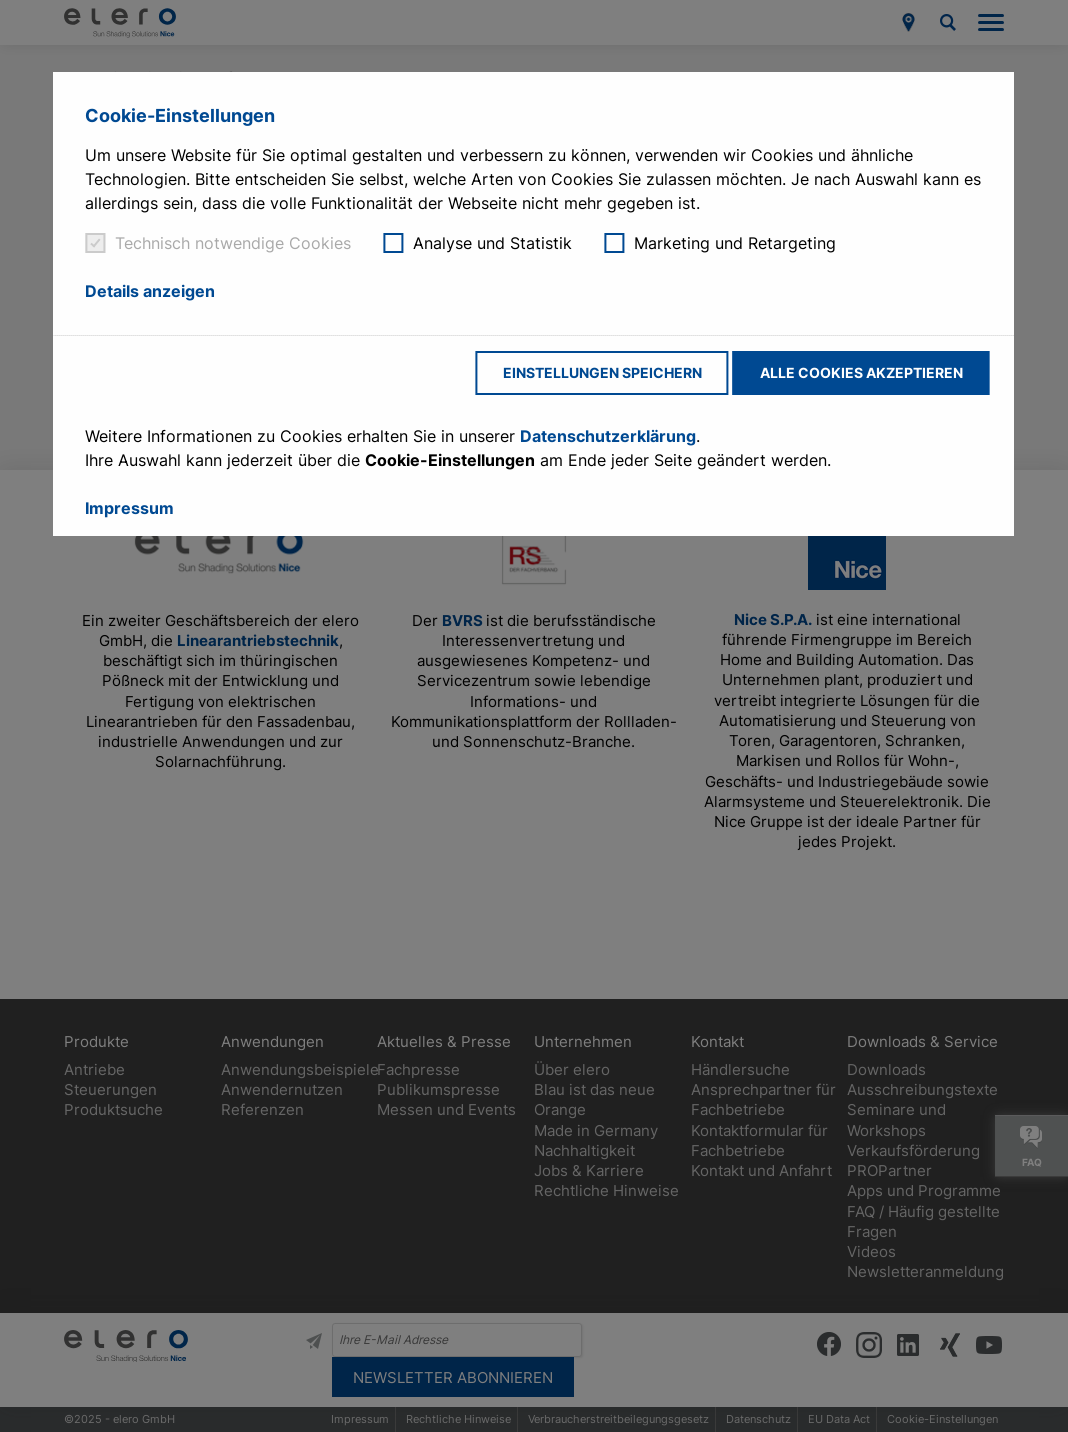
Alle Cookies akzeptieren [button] (861, 372)
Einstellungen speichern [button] (602, 372)
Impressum (129, 508)
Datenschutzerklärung (608, 436)
